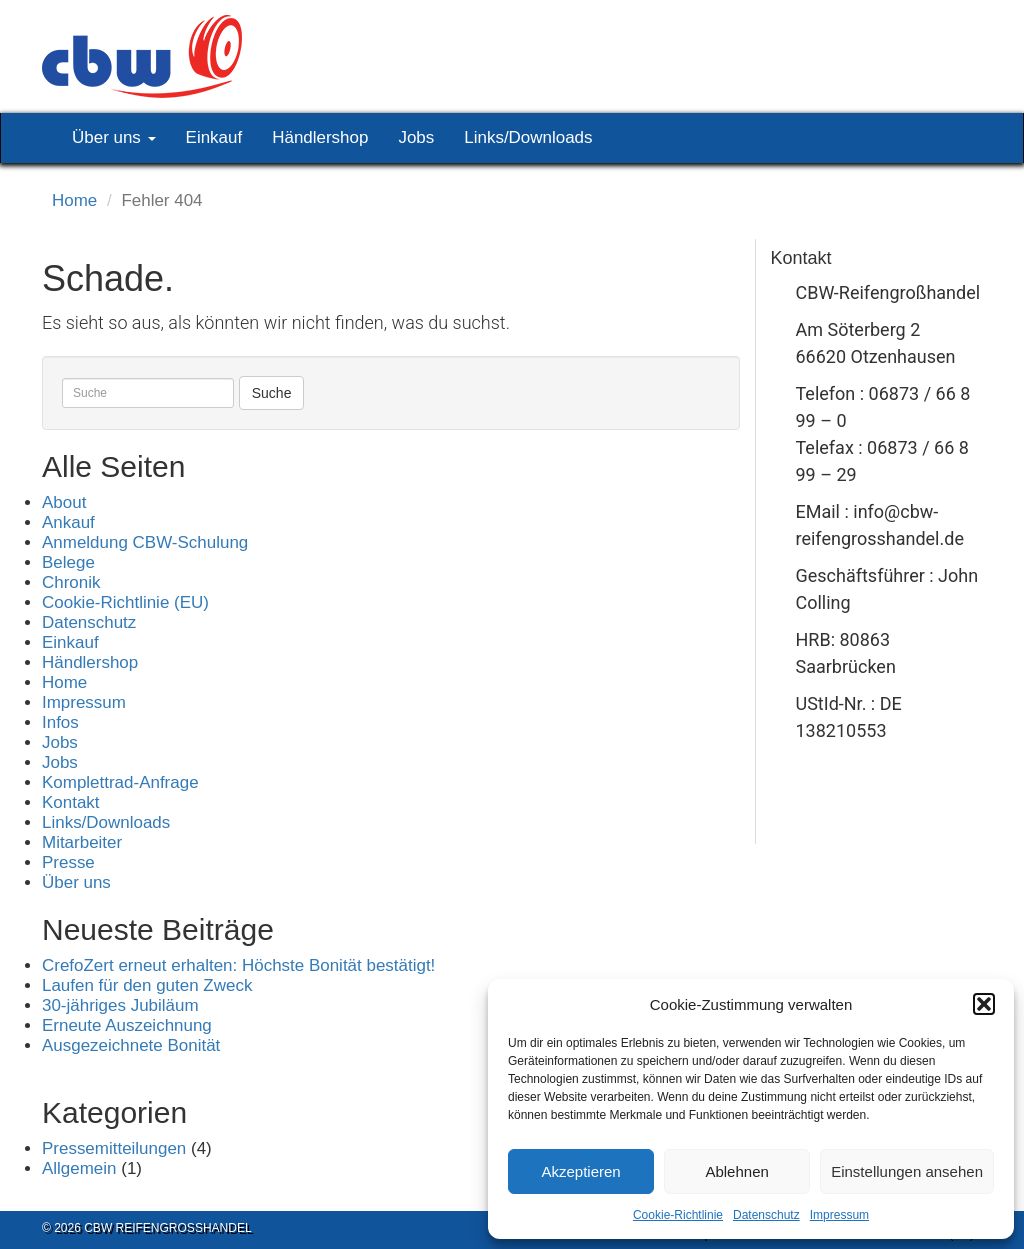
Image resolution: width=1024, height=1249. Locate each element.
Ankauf (68, 522)
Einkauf (214, 137)
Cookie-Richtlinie (678, 1215)
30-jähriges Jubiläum (120, 1005)
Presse (68, 862)
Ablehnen (736, 1171)
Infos (60, 722)
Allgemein (79, 1168)
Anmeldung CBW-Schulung (145, 542)
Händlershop (320, 137)
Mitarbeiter (82, 842)
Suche (272, 393)
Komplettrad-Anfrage (120, 782)
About (64, 502)
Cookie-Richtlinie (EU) (125, 602)
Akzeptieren (580, 1171)
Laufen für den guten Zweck (147, 985)
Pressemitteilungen (114, 1148)
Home (74, 200)
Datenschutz (766, 1215)
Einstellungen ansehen (907, 1171)
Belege (68, 562)
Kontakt (71, 802)
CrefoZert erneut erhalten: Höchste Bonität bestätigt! (238, 965)
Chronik (71, 582)
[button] (984, 1004)
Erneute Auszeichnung (127, 1025)
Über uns (114, 137)
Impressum (839, 1215)
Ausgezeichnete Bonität (131, 1045)
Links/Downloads (528, 137)
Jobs (416, 137)
